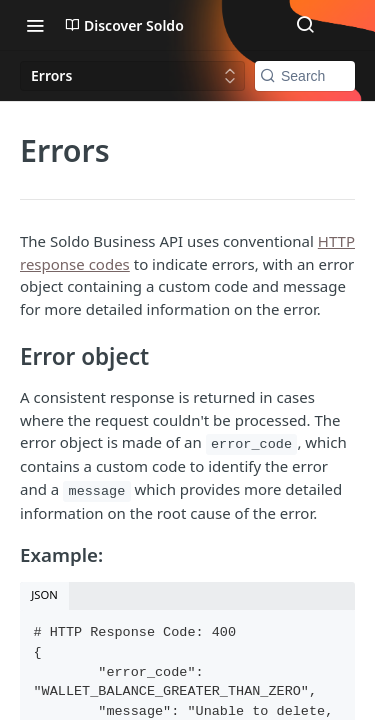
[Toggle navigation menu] (35, 25)
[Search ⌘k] (305, 25)
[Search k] (305, 76)
